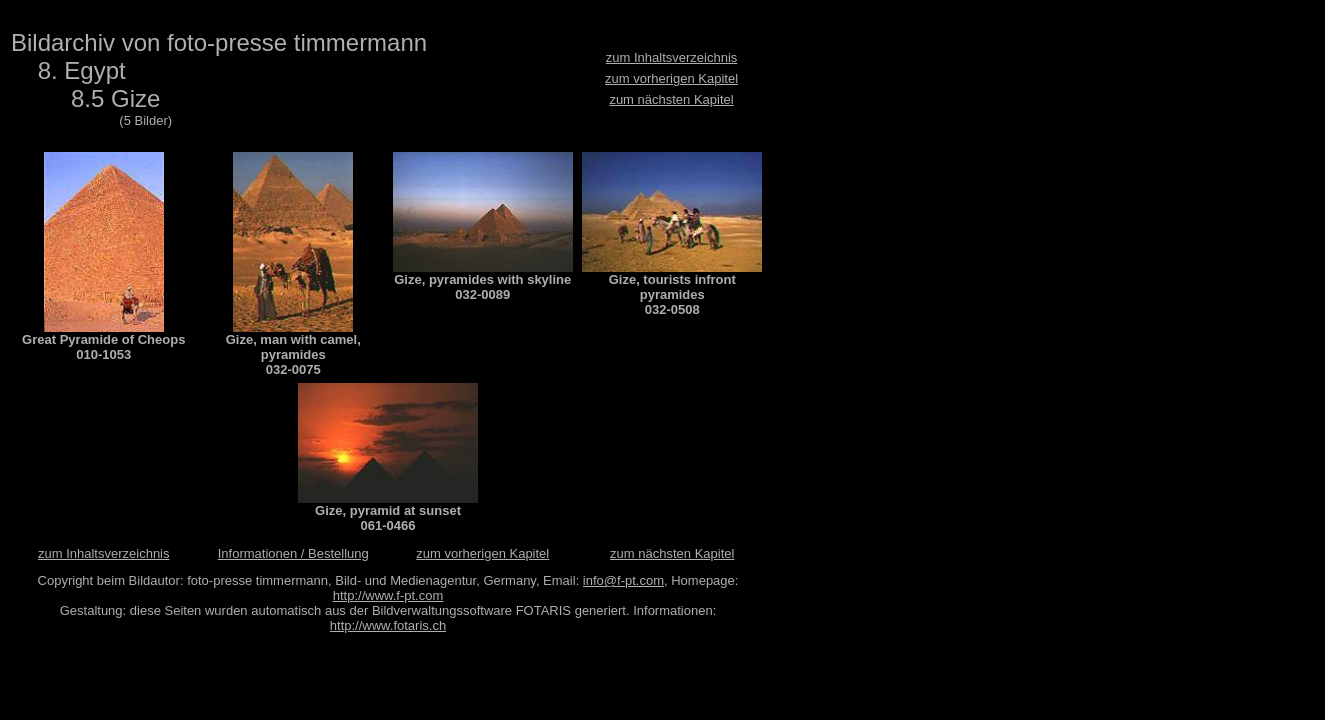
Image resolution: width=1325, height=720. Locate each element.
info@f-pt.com (623, 580)
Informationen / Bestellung (293, 553)
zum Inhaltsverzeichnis (672, 57)
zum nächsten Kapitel (671, 99)
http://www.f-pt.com (388, 595)
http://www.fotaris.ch (388, 625)
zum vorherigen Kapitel (671, 78)
